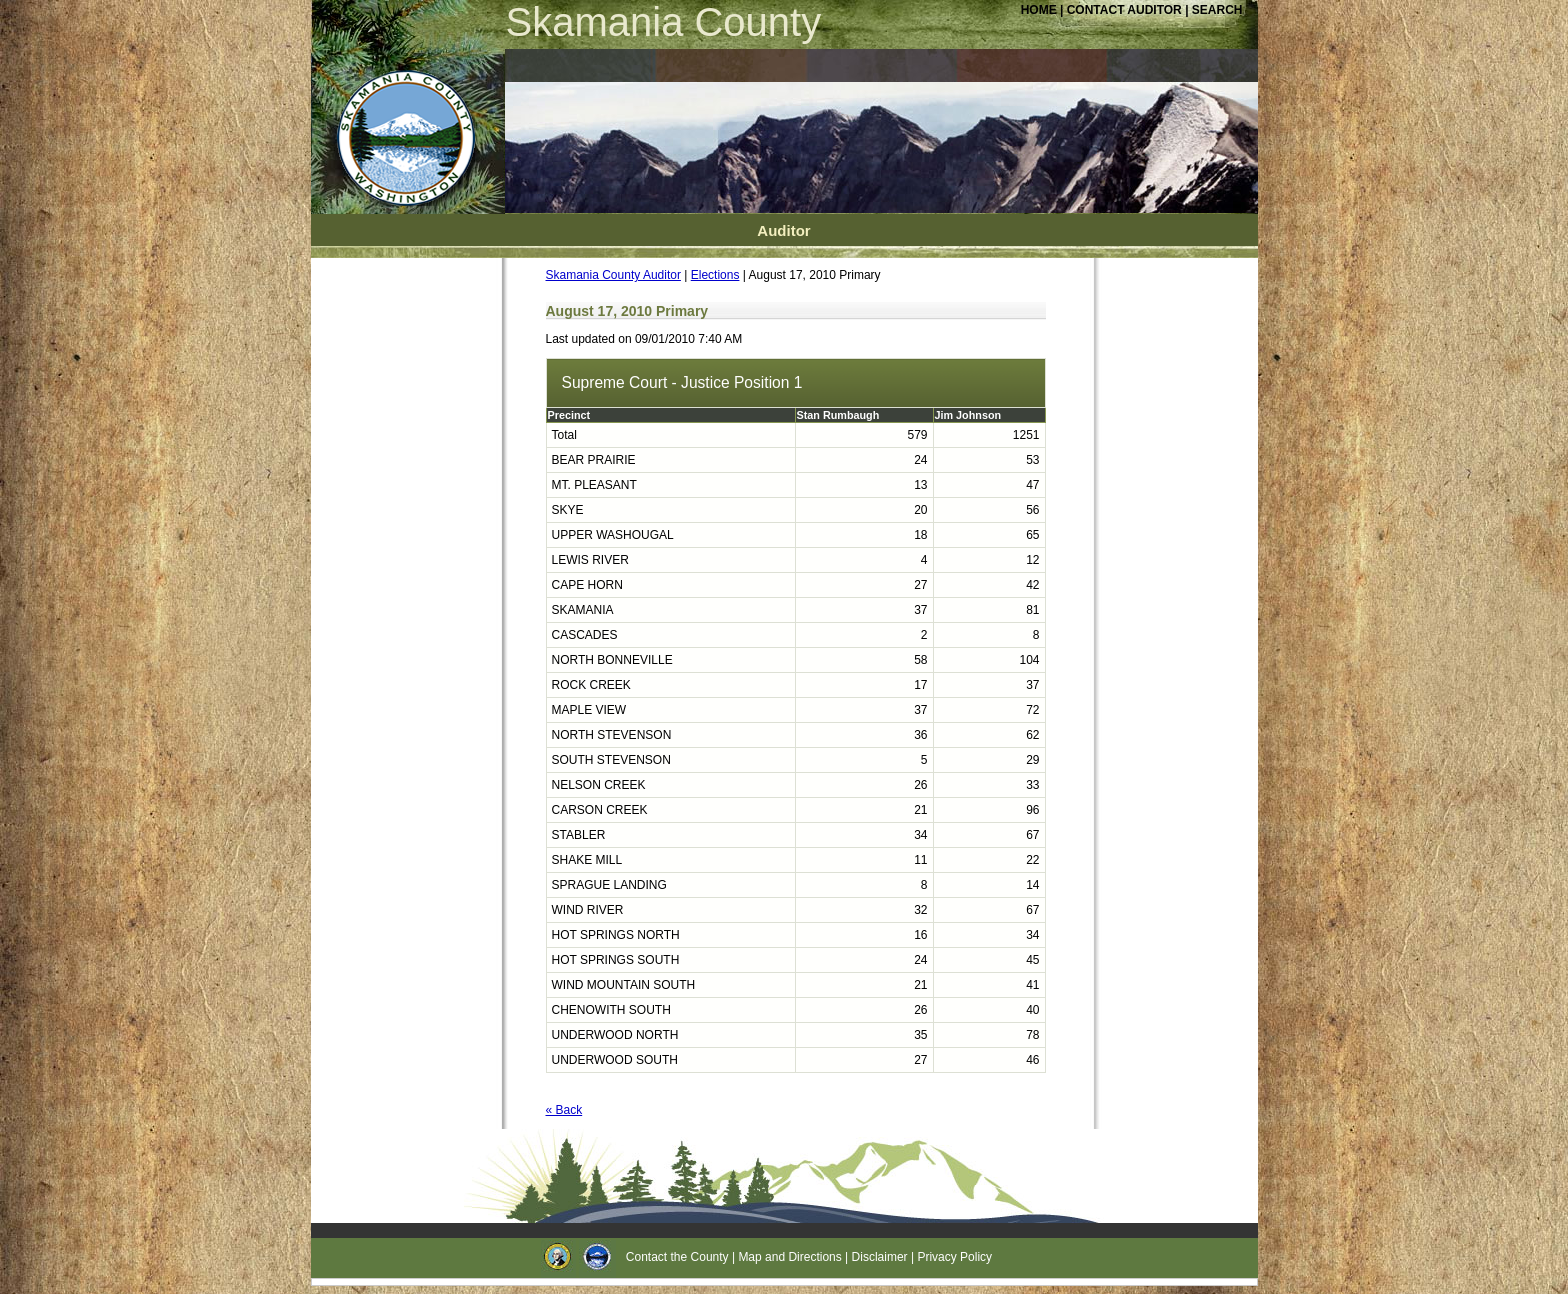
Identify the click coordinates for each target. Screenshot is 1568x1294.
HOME (1039, 10)
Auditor (783, 230)
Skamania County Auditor (613, 275)
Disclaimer (880, 1257)
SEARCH (1217, 10)
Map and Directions (789, 1257)
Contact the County (677, 1257)
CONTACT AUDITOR (1126, 10)
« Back (564, 1110)
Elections (715, 275)
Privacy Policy (954, 1257)
